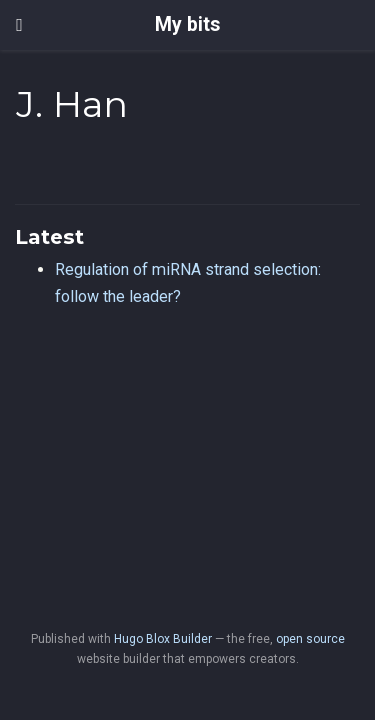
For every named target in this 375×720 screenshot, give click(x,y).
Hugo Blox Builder (163, 639)
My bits (187, 24)
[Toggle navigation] (19, 25)
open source (310, 639)
